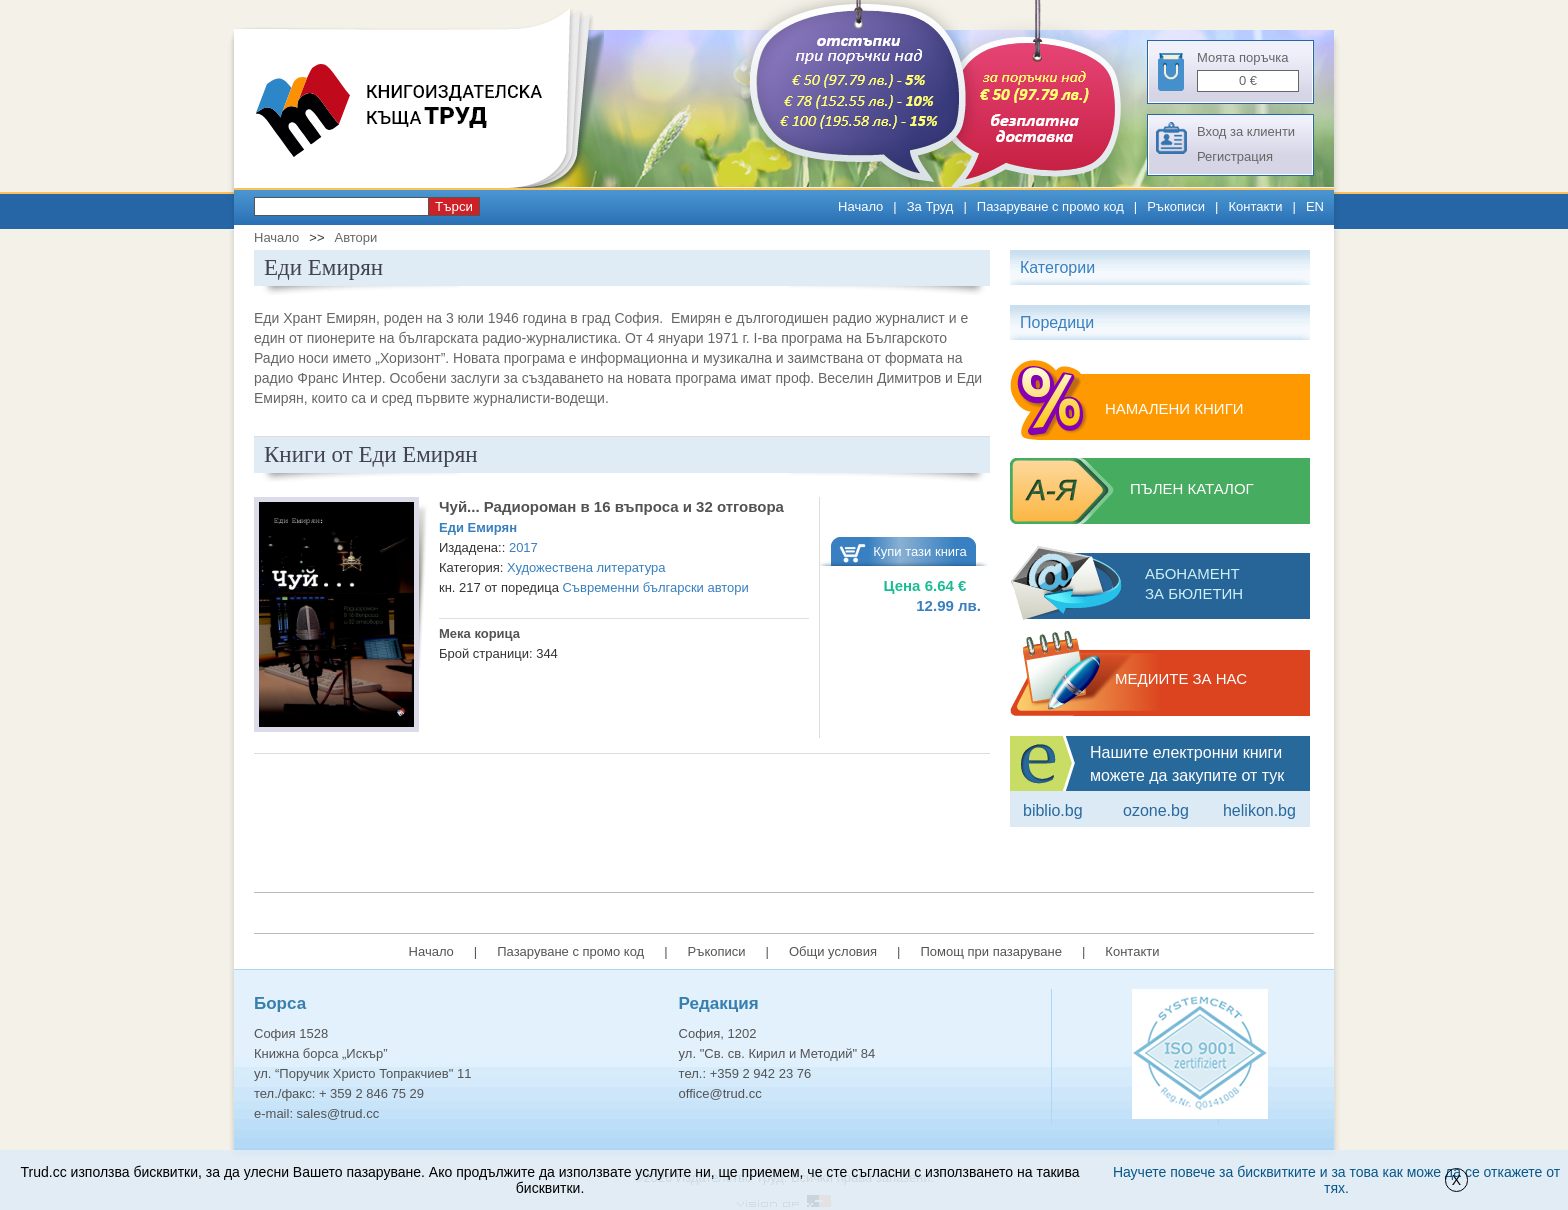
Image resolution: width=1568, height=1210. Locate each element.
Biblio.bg (1053, 810)
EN (1315, 206)
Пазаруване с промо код (1050, 206)
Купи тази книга (920, 551)
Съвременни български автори (655, 587)
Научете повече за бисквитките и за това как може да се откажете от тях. (1336, 1180)
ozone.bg (1156, 810)
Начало (860, 206)
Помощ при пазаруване (991, 951)
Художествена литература (586, 567)
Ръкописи (1176, 206)
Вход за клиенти (1246, 131)
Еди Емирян (478, 527)
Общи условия (833, 951)
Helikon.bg (1259, 810)
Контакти (1255, 206)
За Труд (930, 206)
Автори (355, 237)
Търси (454, 206)
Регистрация (1235, 156)
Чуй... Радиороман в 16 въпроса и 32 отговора (611, 506)
